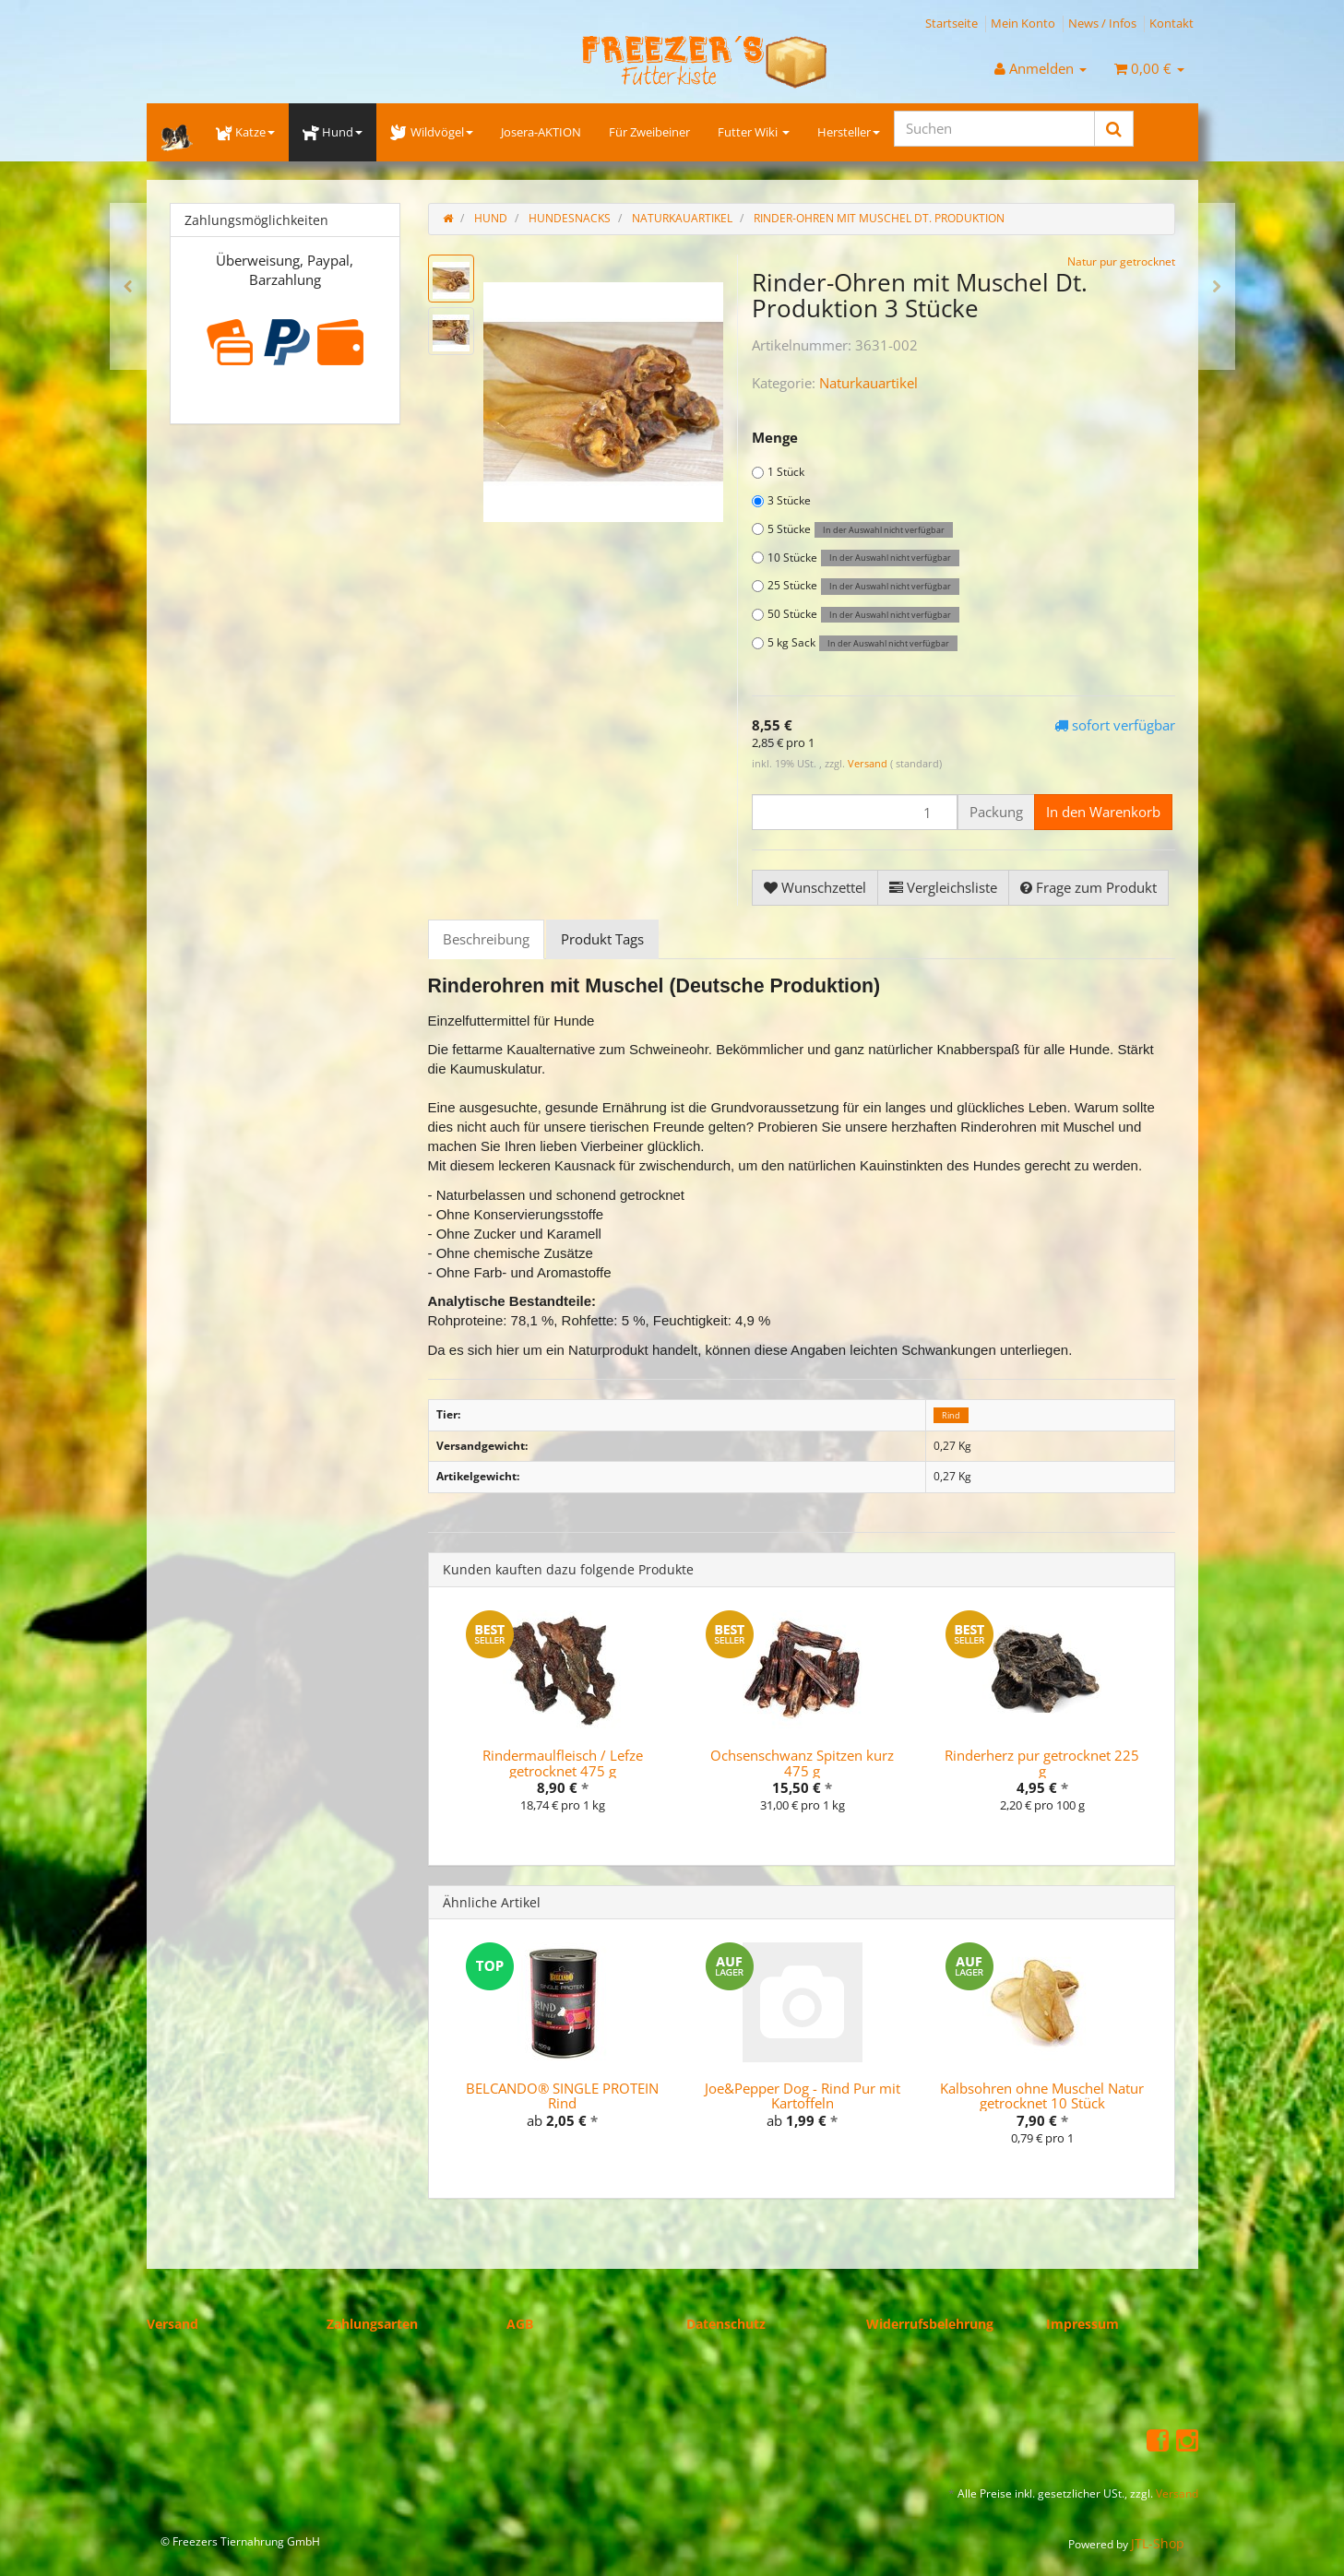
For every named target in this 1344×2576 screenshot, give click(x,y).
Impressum (1082, 2324)
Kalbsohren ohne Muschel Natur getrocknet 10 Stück (1042, 2096)
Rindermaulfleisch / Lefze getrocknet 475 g (562, 1763)
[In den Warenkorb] (1103, 812)
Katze (245, 132)
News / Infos (1102, 23)
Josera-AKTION (541, 132)
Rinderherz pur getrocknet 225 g (1042, 1763)
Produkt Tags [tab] (602, 939)
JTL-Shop (1157, 2543)
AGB (519, 2324)
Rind (951, 1415)
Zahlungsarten (372, 2324)
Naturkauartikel (868, 383)
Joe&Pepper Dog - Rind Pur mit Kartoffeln (802, 2096)
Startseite (951, 23)
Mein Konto (1023, 23)
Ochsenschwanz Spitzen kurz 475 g (802, 1763)
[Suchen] (994, 129)
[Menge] (854, 812)
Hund (333, 132)
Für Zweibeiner (649, 132)
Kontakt (1171, 23)
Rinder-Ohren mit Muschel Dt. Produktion (879, 218)
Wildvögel (431, 132)
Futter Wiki (754, 132)
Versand (869, 763)
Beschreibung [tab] (486, 939)
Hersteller (848, 132)
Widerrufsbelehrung (929, 2324)
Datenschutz (726, 2324)
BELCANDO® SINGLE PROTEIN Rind (562, 2096)
